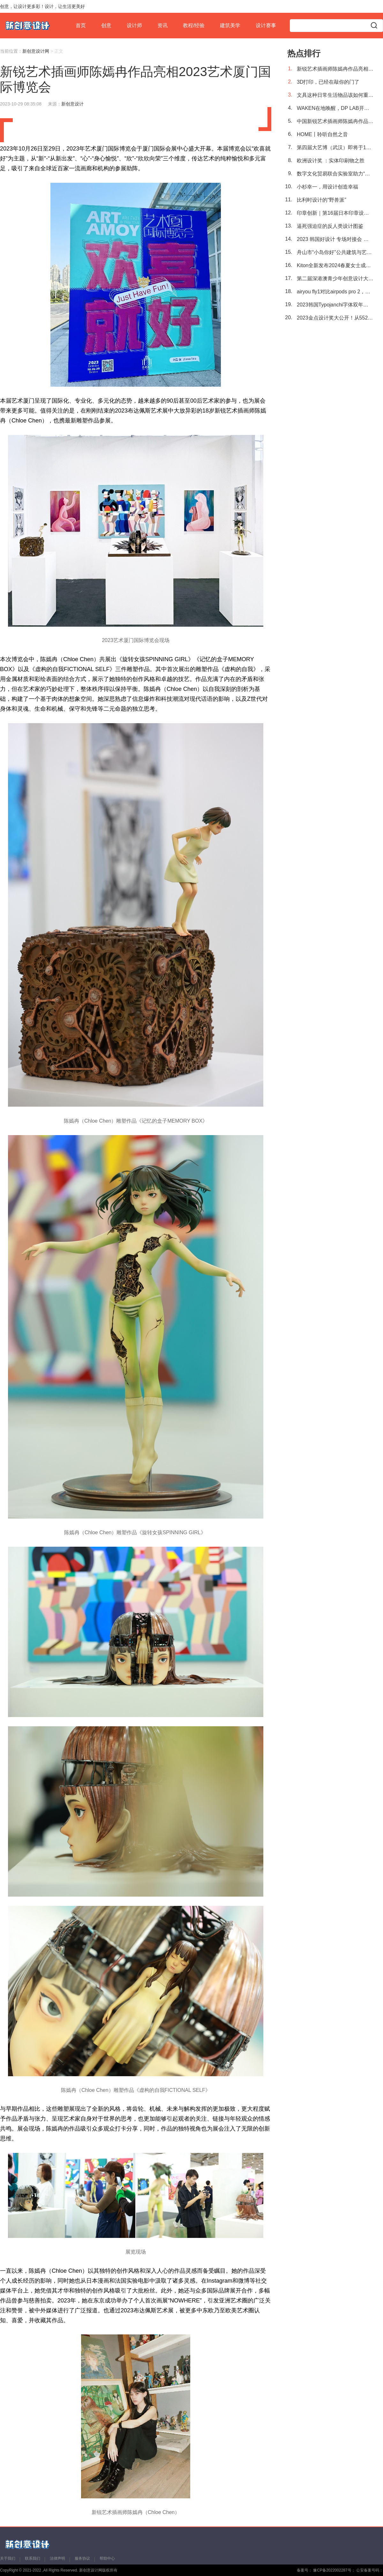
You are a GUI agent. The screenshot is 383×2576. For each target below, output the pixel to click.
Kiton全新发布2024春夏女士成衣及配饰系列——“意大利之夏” (335, 265)
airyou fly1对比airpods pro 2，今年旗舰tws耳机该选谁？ (335, 291)
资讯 (162, 25)
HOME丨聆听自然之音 (322, 134)
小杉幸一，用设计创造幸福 (327, 187)
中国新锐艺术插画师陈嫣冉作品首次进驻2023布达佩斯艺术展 (335, 121)
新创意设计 (72, 103)
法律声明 (57, 2558)
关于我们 (7, 2558)
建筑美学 (230, 25)
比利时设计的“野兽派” (321, 200)
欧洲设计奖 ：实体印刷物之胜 (330, 160)
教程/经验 (194, 25)
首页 (81, 25)
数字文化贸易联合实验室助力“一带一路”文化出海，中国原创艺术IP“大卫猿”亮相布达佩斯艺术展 (335, 173)
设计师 (134, 25)
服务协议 (82, 2558)
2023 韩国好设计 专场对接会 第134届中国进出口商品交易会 (335, 239)
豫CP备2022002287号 (331, 2570)
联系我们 (32, 2558)
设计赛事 (266, 25)
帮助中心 (107, 2558)
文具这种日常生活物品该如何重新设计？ (335, 95)
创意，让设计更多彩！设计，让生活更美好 (42, 6)
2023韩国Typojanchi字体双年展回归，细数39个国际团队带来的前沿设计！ (335, 304)
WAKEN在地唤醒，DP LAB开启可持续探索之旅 (335, 108)
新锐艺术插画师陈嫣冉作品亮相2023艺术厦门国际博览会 (335, 69)
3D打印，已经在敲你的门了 (328, 82)
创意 (106, 25)
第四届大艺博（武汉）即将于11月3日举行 (335, 147)
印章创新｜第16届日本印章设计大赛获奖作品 (335, 213)
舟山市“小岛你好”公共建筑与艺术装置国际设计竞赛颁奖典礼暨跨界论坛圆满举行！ (335, 252)
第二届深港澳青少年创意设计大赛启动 (335, 278)
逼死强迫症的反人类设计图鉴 (330, 226)
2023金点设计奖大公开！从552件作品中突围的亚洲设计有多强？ (335, 318)
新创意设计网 (35, 51)
